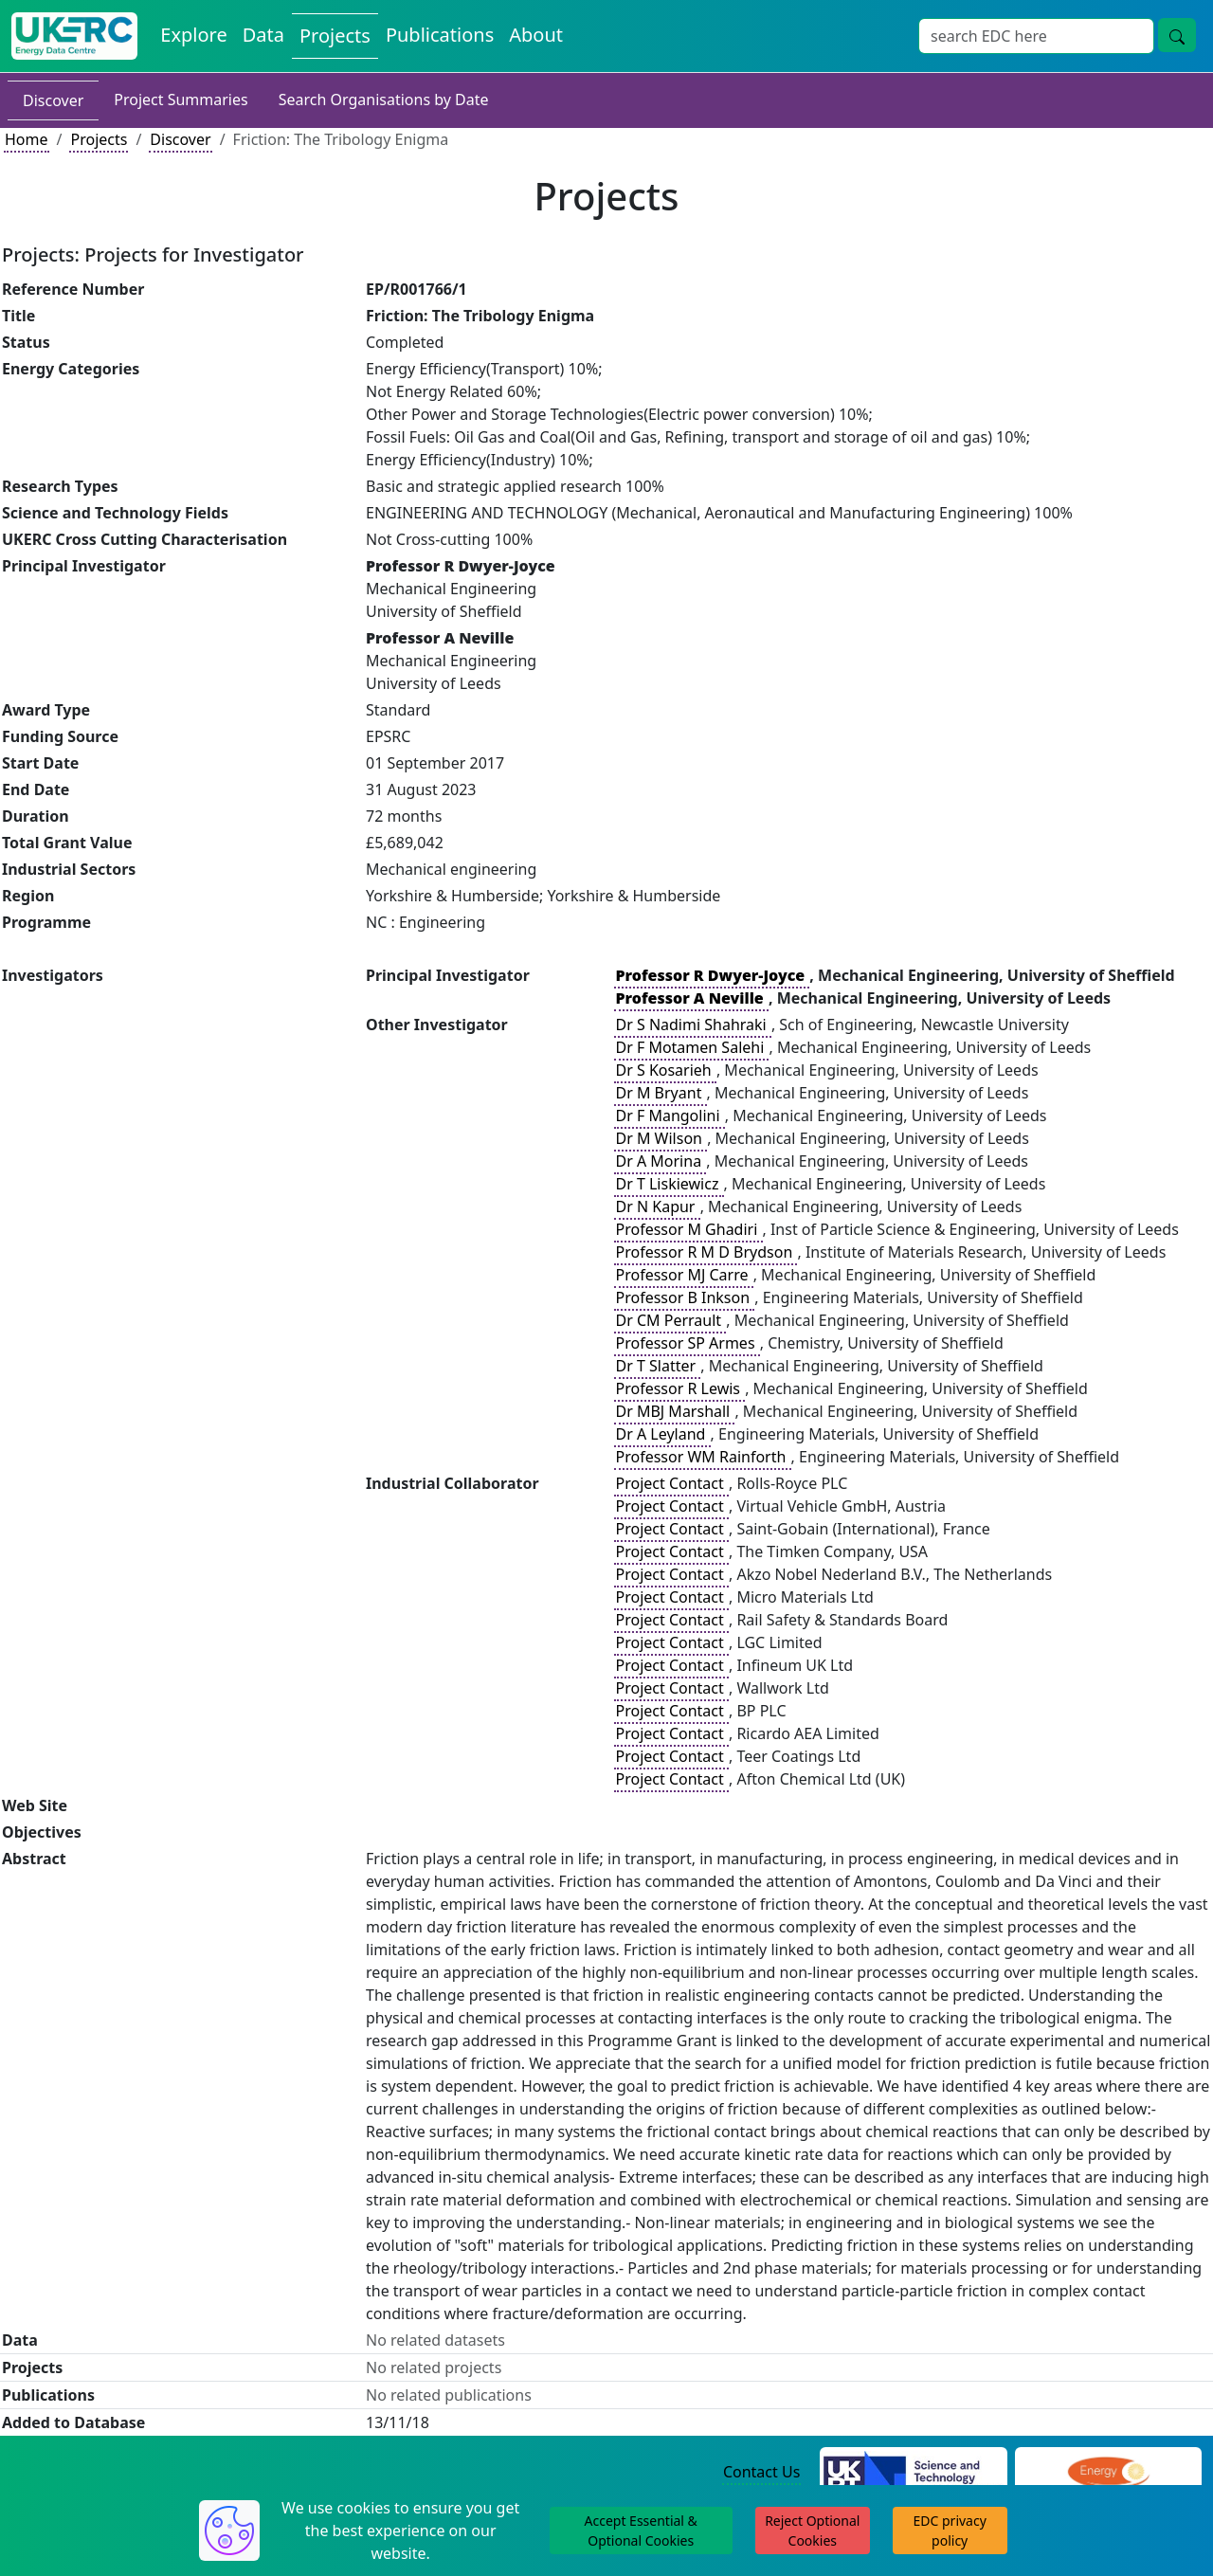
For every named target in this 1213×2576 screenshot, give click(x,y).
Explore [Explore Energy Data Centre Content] (193, 34)
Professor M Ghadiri (688, 1229)
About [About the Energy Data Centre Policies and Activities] (536, 34)
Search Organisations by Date (384, 99)
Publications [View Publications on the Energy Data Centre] (440, 34)
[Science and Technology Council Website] (913, 2472)
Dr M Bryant (660, 1092)
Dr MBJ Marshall (674, 1411)
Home (26, 139)
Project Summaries (180, 99)
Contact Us (761, 2471)
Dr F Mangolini (669, 1115)
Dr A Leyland (662, 1434)
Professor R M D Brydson (705, 1252)
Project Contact (671, 1483)
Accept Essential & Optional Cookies (641, 2530)
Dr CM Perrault (670, 1320)
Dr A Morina (660, 1161)
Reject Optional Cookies (812, 2530)
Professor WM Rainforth (702, 1456)
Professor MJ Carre (683, 1274)
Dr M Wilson (660, 1138)
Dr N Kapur (656, 1206)
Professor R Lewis (679, 1388)
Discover (53, 100)
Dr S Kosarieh (665, 1070)
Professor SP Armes (686, 1343)
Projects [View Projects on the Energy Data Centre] (335, 35)
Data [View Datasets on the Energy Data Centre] (263, 34)
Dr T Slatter (657, 1365)
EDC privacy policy (950, 2530)
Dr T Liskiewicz (668, 1183)
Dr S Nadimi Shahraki (692, 1024)
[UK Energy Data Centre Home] (74, 36)
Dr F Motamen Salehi (691, 1047)
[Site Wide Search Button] (1177, 35)
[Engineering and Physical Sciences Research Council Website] (1108, 2472)
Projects (98, 139)
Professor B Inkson (684, 1297)
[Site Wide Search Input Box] (1036, 36)
